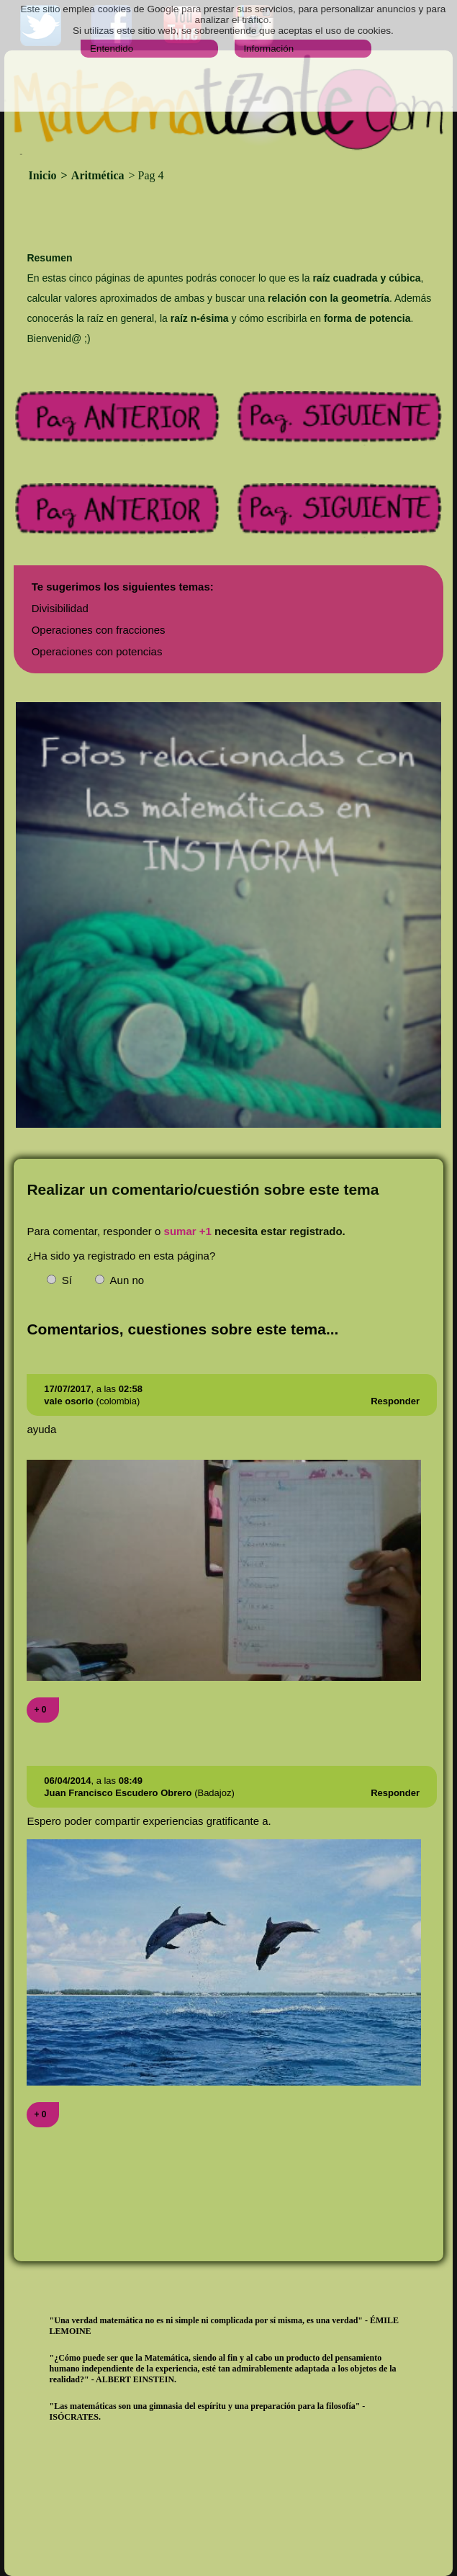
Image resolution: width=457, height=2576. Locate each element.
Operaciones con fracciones (99, 630)
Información (268, 48)
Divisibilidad (60, 608)
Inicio (43, 175)
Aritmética (98, 175)
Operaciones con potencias (97, 651)
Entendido (111, 48)
